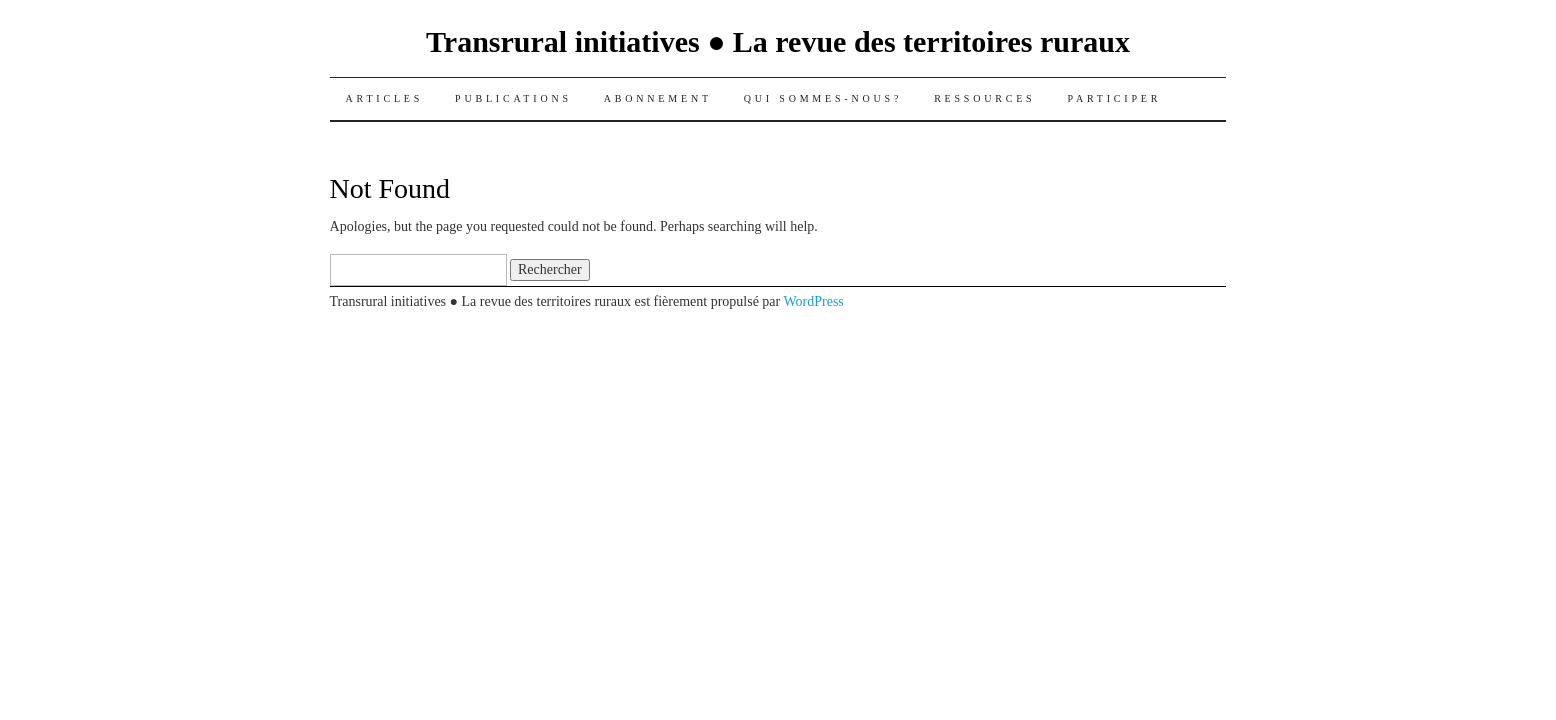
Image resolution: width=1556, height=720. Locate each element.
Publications (513, 98)
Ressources (984, 98)
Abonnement (658, 98)
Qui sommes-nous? (823, 98)
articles (385, 98)
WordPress (814, 301)
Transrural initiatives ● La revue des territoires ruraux (778, 41)
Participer (1114, 98)
